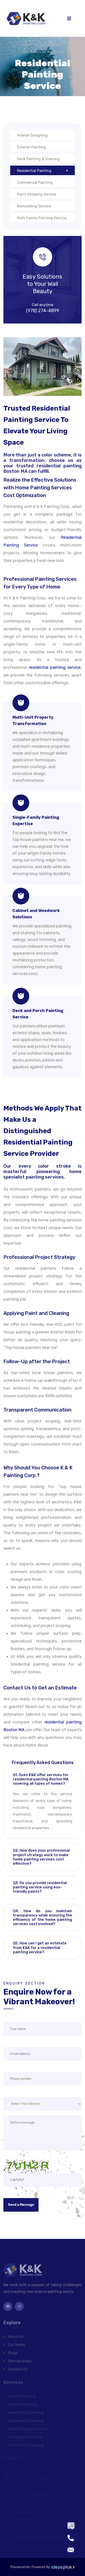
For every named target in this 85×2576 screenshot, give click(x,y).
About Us (16, 2338)
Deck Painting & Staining (38, 159)
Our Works (16, 2346)
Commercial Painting (35, 182)
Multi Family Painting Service (41, 218)
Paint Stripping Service (36, 194)
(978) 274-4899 (42, 310)
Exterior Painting (31, 147)
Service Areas (19, 2362)
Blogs (12, 2354)
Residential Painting (42, 171)
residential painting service (55, 667)
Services (49, 45)
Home (27, 45)
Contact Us (17, 2371)
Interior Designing (32, 135)
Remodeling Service (34, 206)
